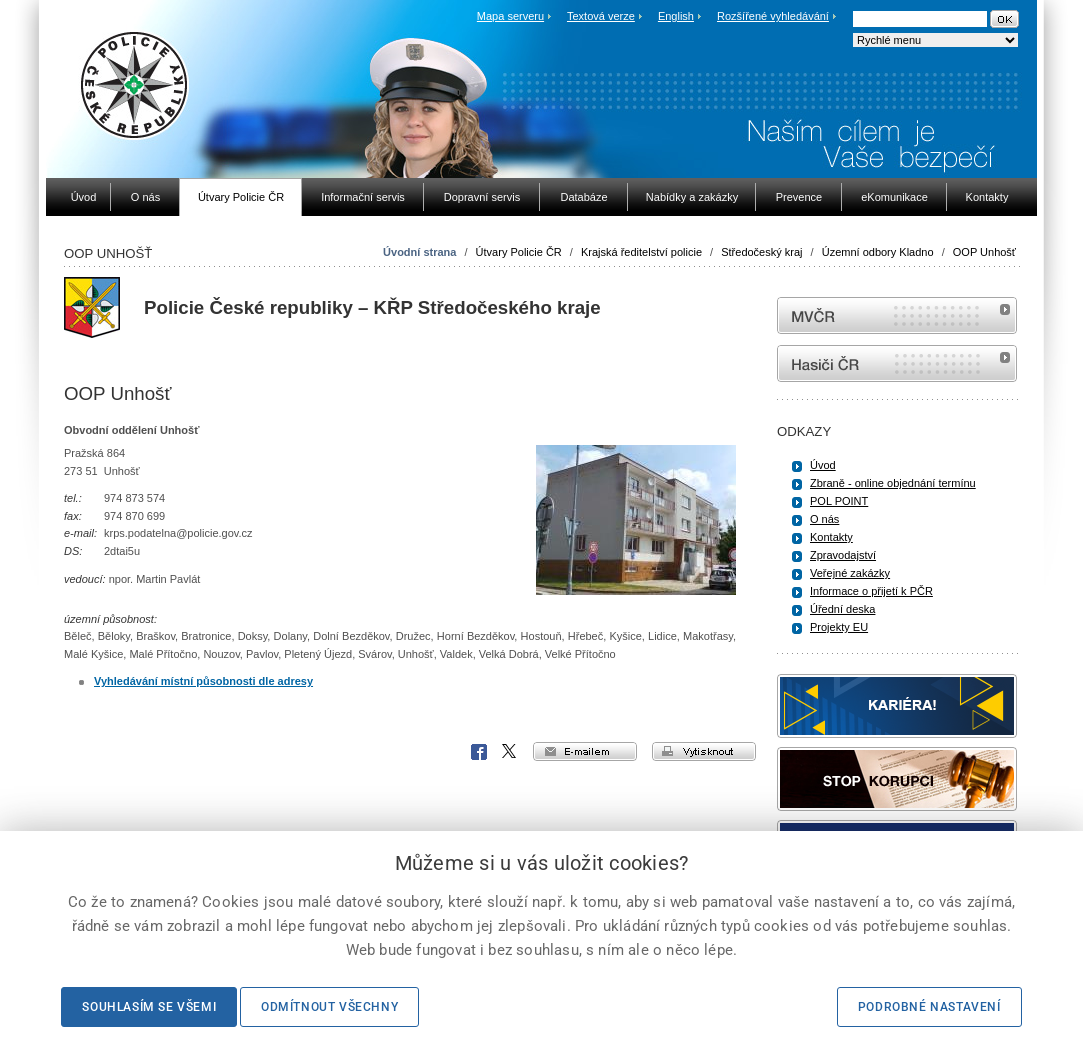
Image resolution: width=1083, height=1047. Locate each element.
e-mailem (585, 751)
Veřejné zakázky (850, 573)
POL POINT (839, 501)
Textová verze (601, 16)
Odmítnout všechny (329, 1007)
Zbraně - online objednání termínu (893, 483)
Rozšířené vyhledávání (773, 16)
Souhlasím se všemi (149, 1007)
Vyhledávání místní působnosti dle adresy (203, 681)
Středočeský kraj (761, 252)
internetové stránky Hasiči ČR (897, 363)
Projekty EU (839, 627)
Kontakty (831, 537)
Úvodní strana (419, 252)
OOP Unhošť (984, 252)
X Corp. (510, 752)
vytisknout (704, 751)
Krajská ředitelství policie (641, 252)
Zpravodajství (843, 555)
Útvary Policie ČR (519, 252)
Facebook (479, 752)
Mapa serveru (510, 16)
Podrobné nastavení (929, 1007)
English (676, 16)
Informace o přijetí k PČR (871, 591)
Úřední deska (842, 609)
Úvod (823, 465)
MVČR (897, 315)
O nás (824, 519)
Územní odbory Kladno (878, 252)
